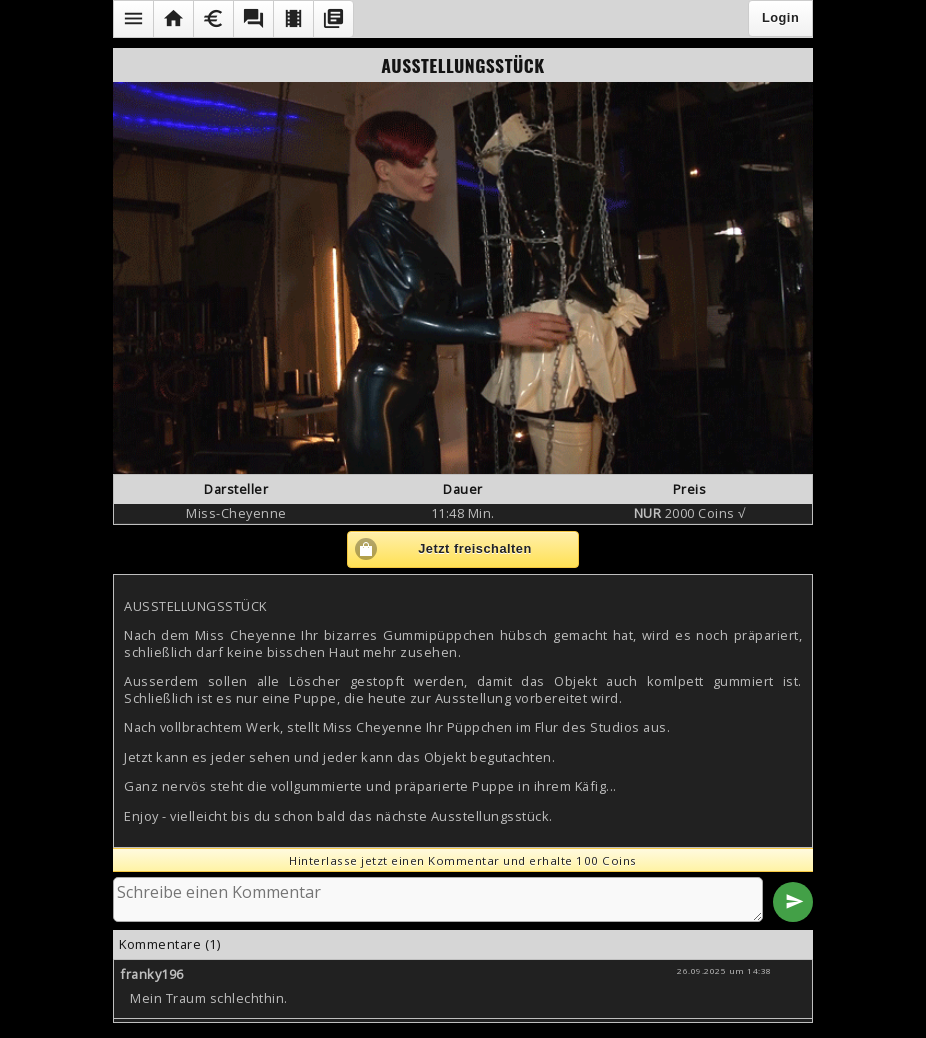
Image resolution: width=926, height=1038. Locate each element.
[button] (133, 19)
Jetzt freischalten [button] (475, 548)
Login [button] (780, 17)
